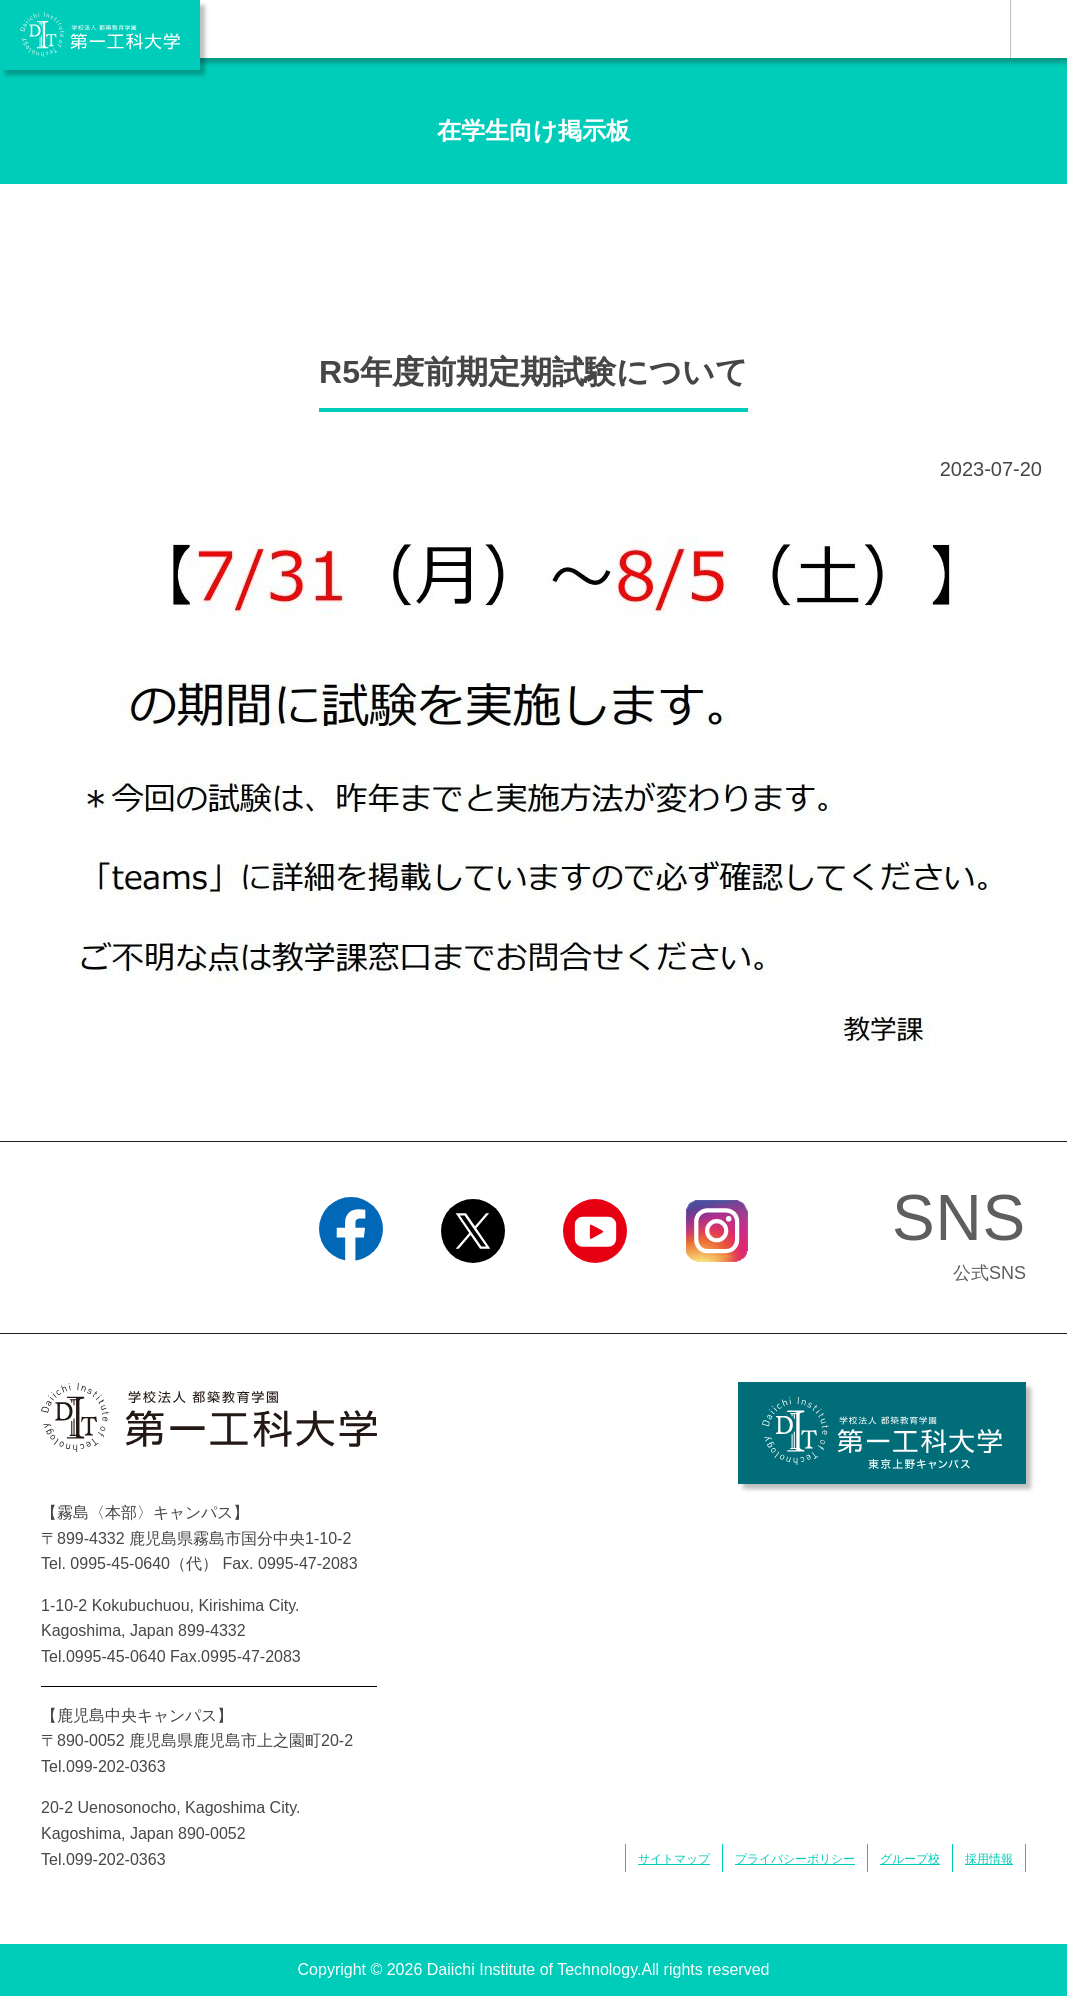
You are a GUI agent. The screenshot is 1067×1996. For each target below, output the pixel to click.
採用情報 (989, 1859)
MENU (1038, 29)
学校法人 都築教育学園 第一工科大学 (100, 35)
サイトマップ (674, 1859)
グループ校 (910, 1859)
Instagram (716, 1288)
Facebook (350, 1288)
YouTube (594, 1288)
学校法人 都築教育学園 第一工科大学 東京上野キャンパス (882, 1433)
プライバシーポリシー (795, 1859)
